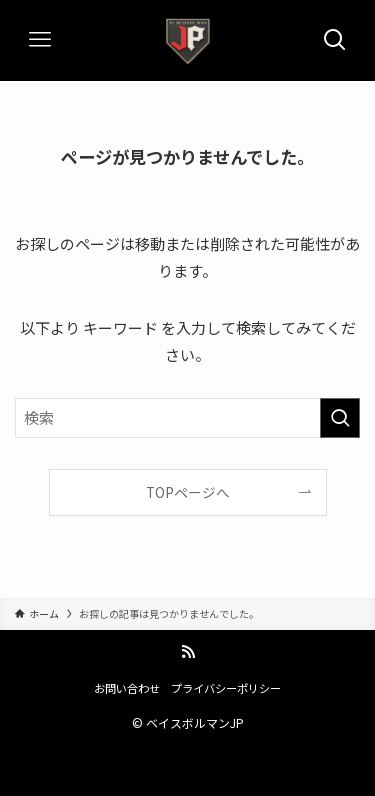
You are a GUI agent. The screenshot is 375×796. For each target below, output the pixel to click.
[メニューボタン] (40, 40)
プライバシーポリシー (226, 688)
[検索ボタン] (335, 40)
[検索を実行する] (340, 418)
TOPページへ (188, 492)
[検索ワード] (187, 418)
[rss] (188, 652)
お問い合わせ (127, 688)
